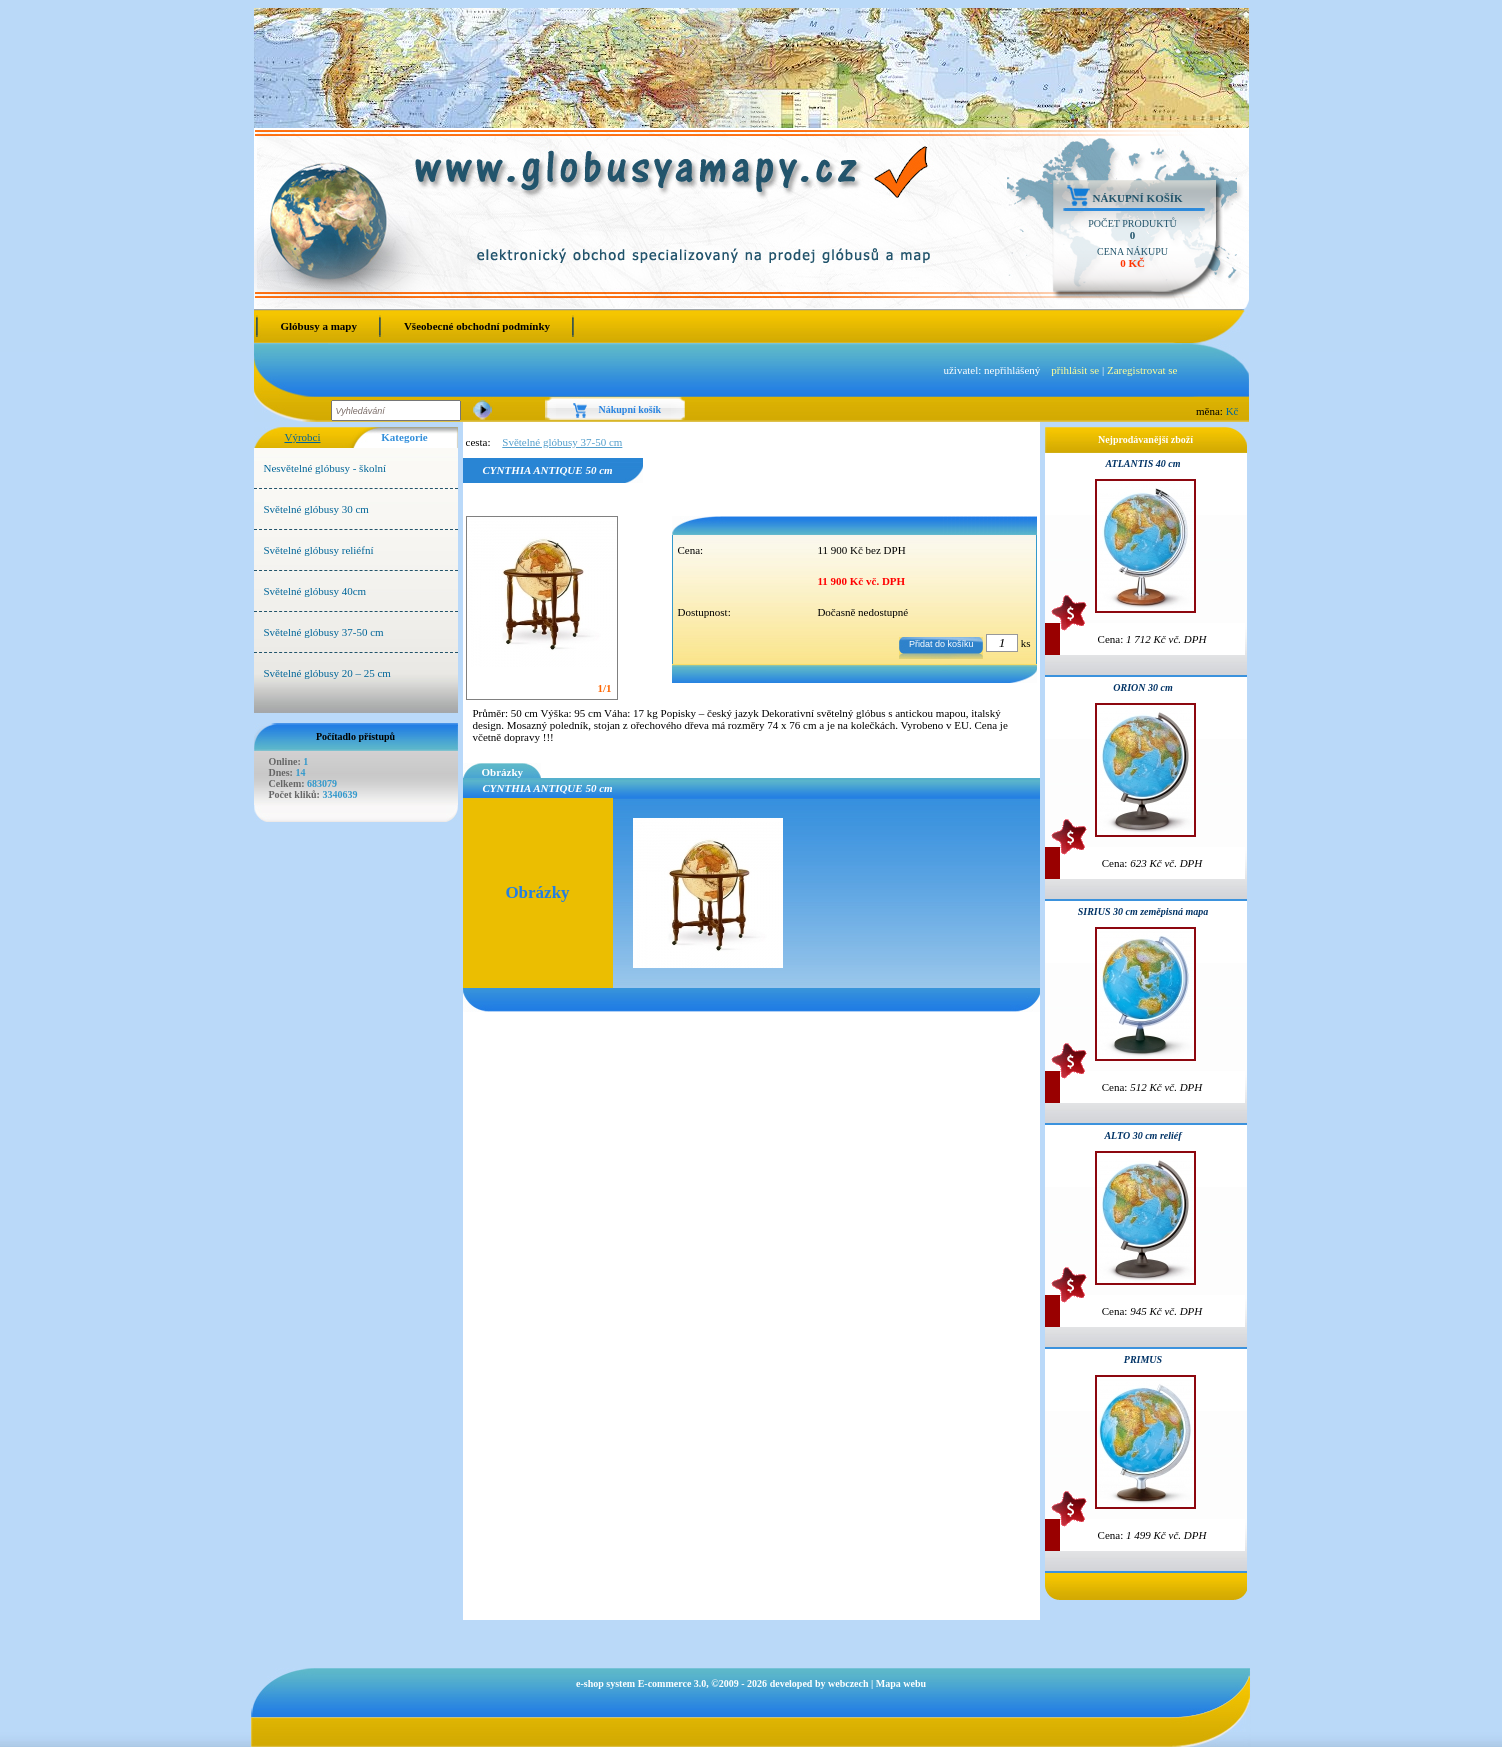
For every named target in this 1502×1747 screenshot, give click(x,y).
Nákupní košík (1138, 198)
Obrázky (503, 772)
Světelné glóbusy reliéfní (319, 550)
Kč (1232, 411)
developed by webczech (819, 1683)
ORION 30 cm (1142, 687)
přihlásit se (1075, 370)
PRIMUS (1143, 1359)
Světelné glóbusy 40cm (315, 591)
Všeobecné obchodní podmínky (477, 326)
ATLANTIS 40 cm (1142, 463)
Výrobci (302, 437)
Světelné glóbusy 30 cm (316, 509)
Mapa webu (901, 1683)
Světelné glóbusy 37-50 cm (324, 632)
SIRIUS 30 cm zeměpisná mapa (1143, 911)
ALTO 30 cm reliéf (1142, 1135)
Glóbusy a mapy (319, 326)
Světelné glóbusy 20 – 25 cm (327, 673)
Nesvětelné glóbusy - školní (325, 468)
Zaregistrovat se (1142, 370)
